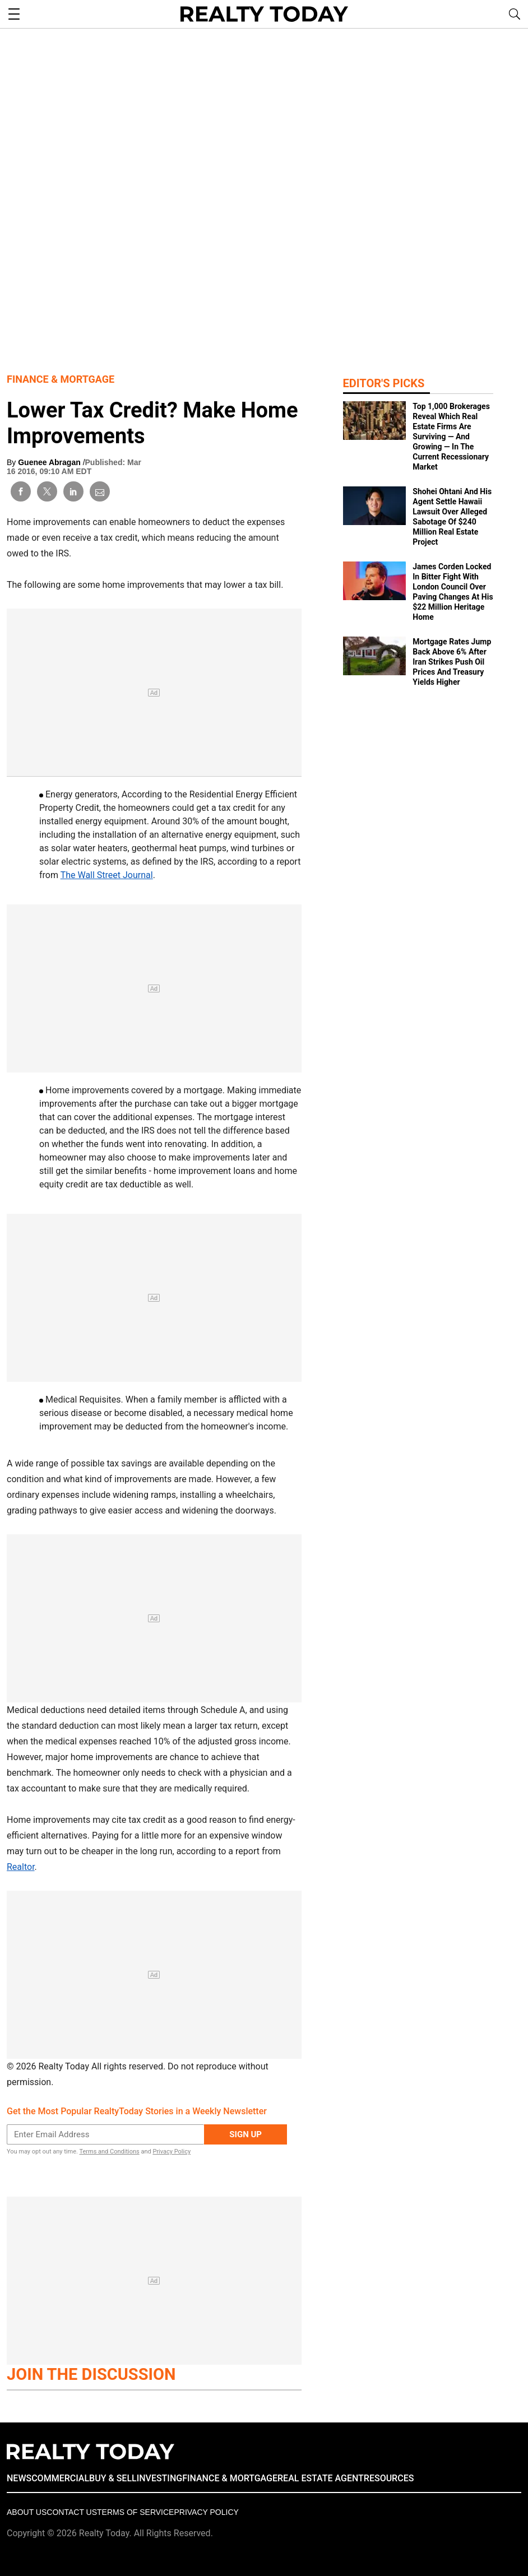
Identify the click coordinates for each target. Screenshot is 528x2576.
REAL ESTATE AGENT (320, 2478)
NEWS (19, 2478)
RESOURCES (389, 2478)
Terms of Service (135, 2512)
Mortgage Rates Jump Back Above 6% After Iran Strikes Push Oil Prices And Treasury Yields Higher (452, 661)
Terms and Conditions (109, 2151)
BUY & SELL (113, 2478)
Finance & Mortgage (60, 379)
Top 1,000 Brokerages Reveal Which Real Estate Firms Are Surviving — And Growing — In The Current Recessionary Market (451, 436)
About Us (27, 2512)
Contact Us (72, 2512)
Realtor (21, 1867)
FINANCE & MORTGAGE (229, 2478)
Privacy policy (206, 2512)
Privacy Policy (171, 2151)
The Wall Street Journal (107, 875)
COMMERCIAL (60, 2478)
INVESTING (159, 2478)
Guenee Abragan (50, 462)
